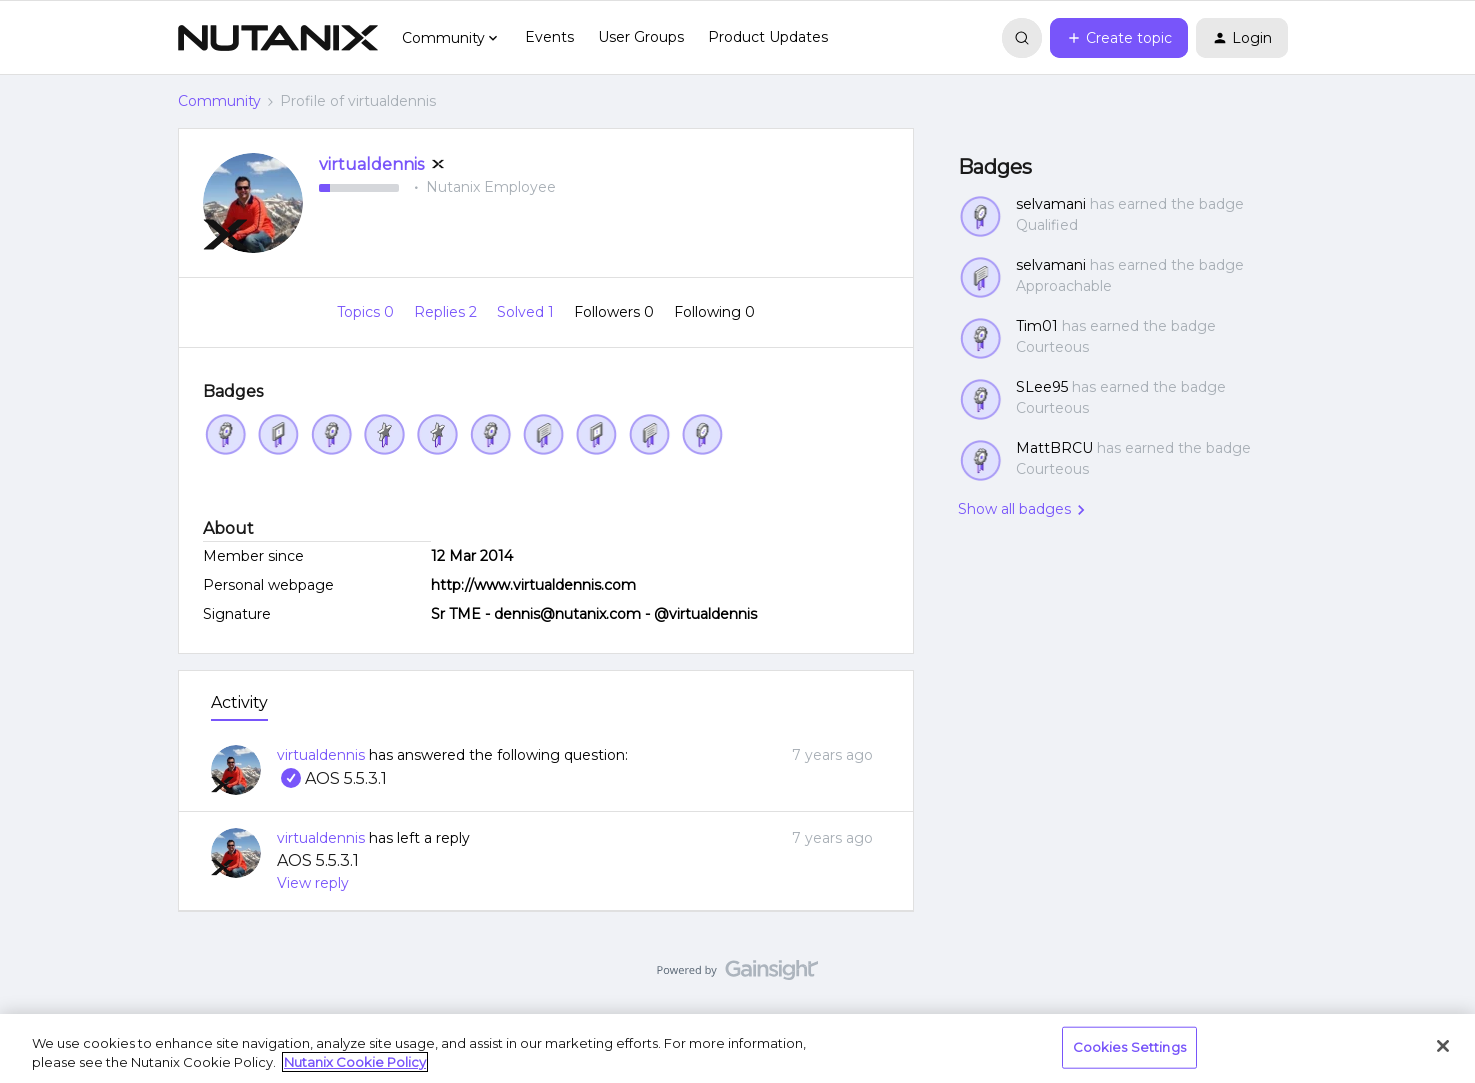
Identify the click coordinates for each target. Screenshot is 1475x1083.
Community (219, 101)
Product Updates (768, 37)
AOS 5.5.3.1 (332, 778)
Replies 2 (447, 312)
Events (549, 37)
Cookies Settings (1129, 1047)
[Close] (1443, 1046)
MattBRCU (1054, 448)
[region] (737, 1048)
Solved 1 (527, 312)
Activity (239, 702)
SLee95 (1042, 387)
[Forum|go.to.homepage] (278, 38)
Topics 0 (367, 312)
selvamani (1051, 204)
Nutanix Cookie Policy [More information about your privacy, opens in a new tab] (355, 1062)
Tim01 (1037, 326)
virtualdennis (371, 164)
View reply (313, 883)
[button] (1119, 38)
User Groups (641, 37)
